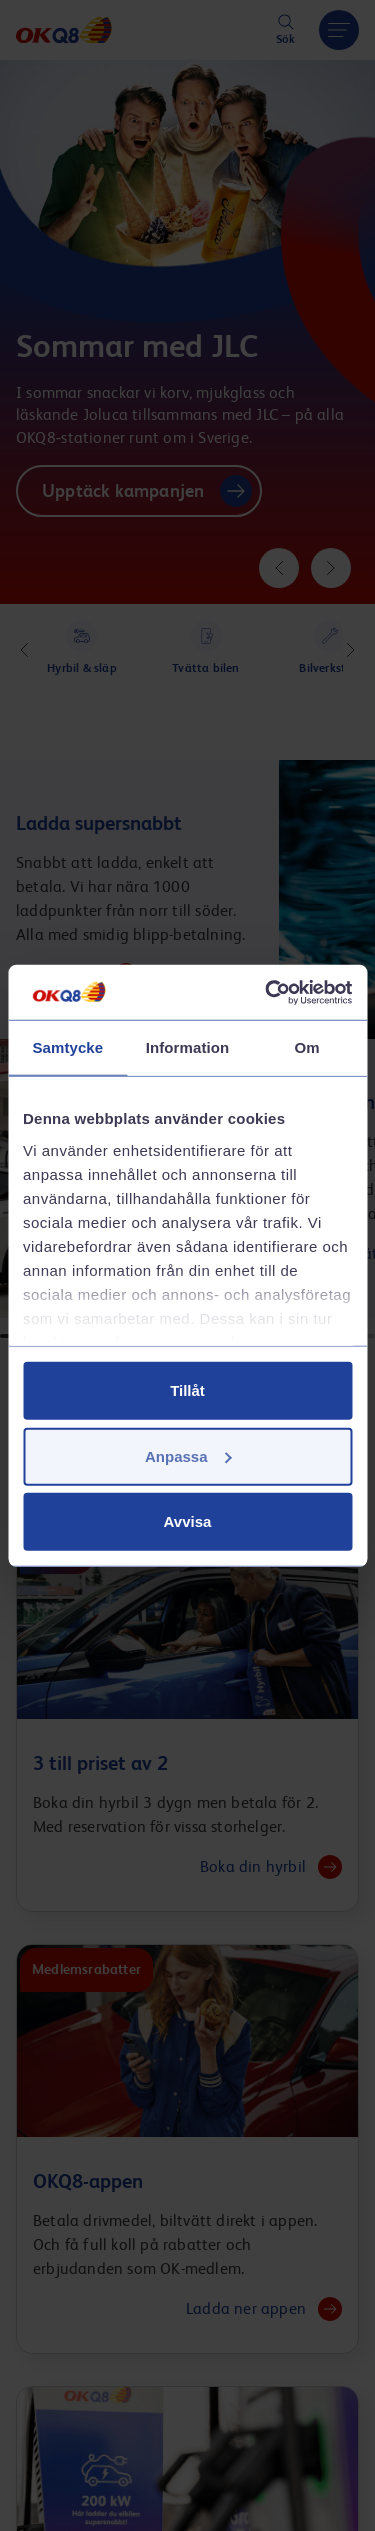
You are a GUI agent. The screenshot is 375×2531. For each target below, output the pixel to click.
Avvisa (188, 1521)
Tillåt (187, 1390)
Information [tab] (188, 1047)
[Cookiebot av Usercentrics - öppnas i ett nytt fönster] (267, 992)
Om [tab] (307, 1047)
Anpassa (188, 1455)
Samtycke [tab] (67, 1047)
